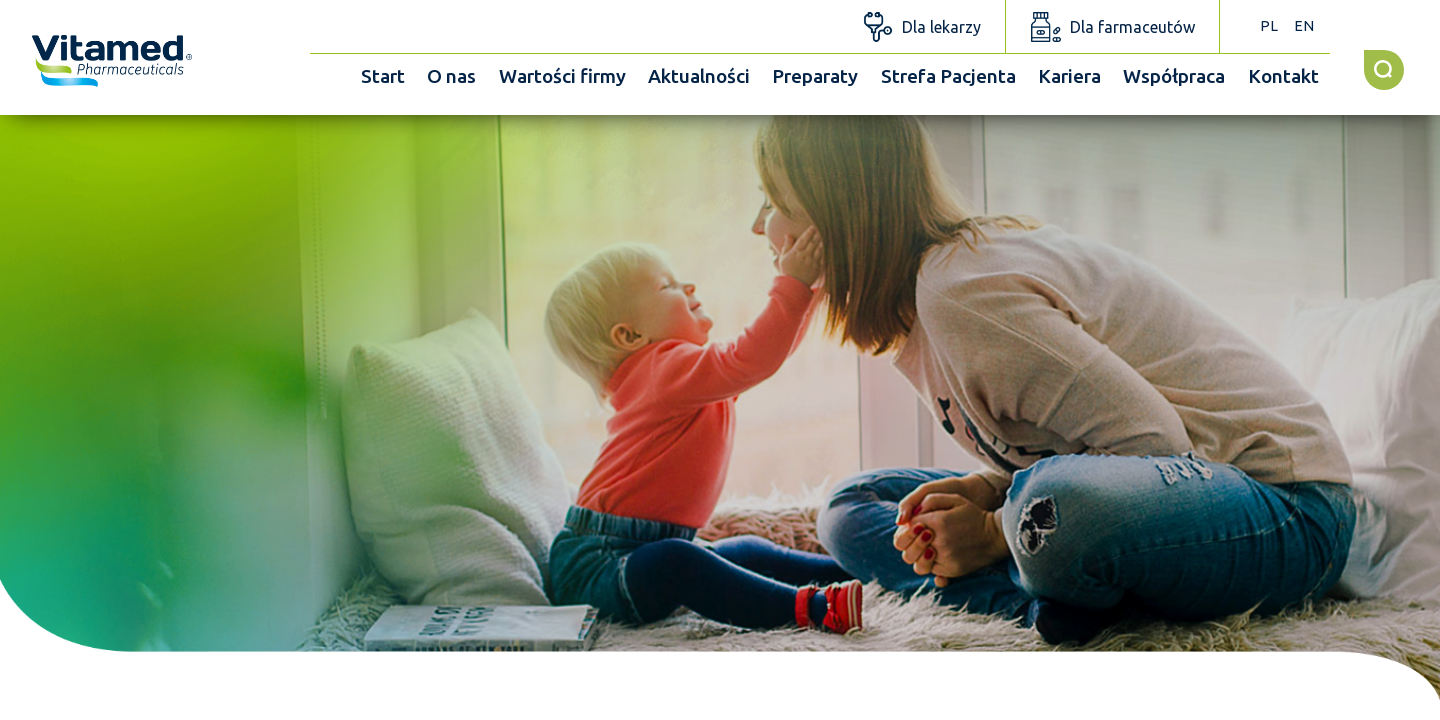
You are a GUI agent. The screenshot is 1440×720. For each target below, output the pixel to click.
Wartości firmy (562, 76)
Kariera (1069, 76)
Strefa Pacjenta (948, 76)
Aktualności (699, 76)
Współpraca (1174, 76)
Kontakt (1283, 76)
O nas (451, 76)
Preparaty (815, 76)
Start (383, 76)
